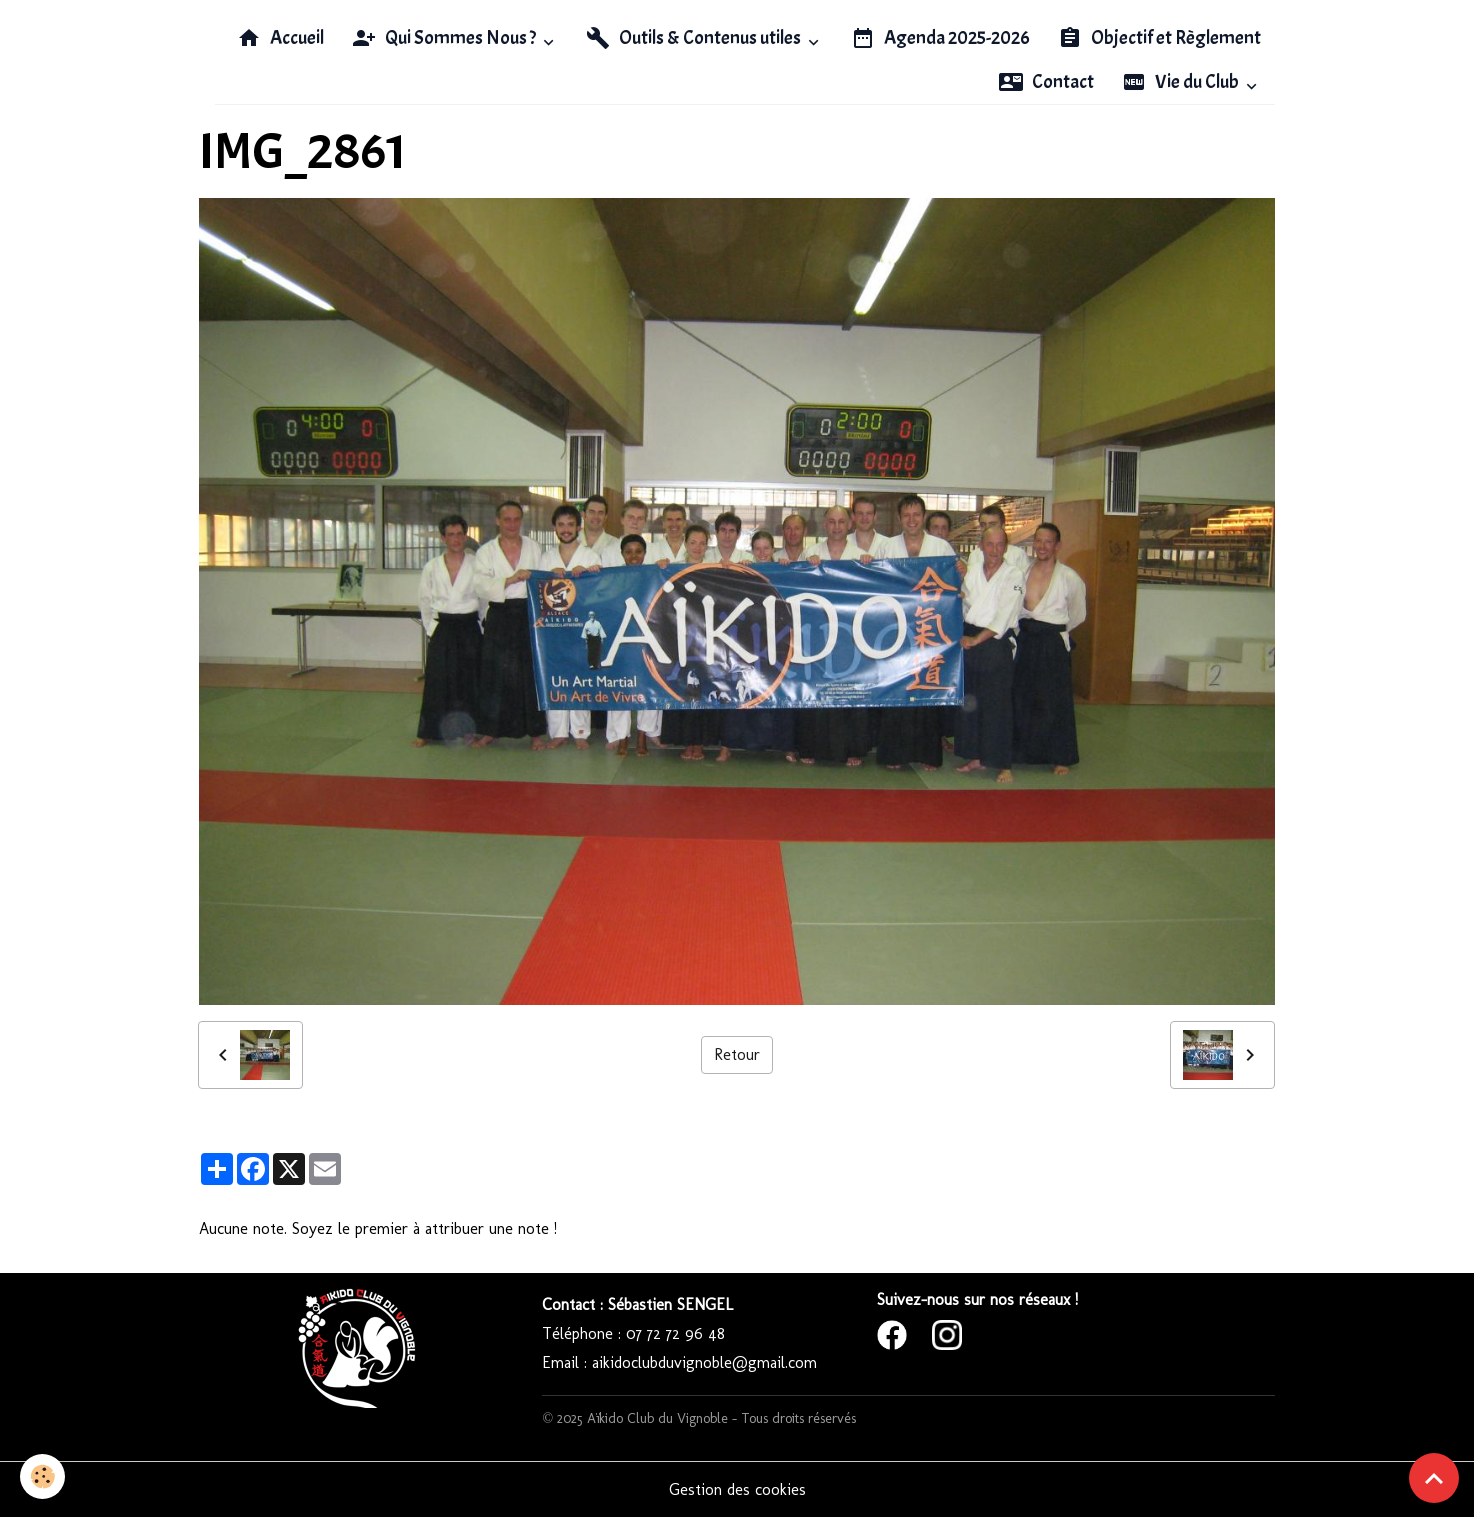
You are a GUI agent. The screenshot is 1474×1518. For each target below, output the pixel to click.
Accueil (280, 38)
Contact (1046, 82)
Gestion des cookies (737, 1489)
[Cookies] (42, 1476)
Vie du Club (1182, 82)
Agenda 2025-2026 (940, 38)
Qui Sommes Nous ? (445, 38)
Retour (737, 1054)
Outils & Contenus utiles (695, 38)
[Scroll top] (1434, 1478)
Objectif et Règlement (1159, 38)
